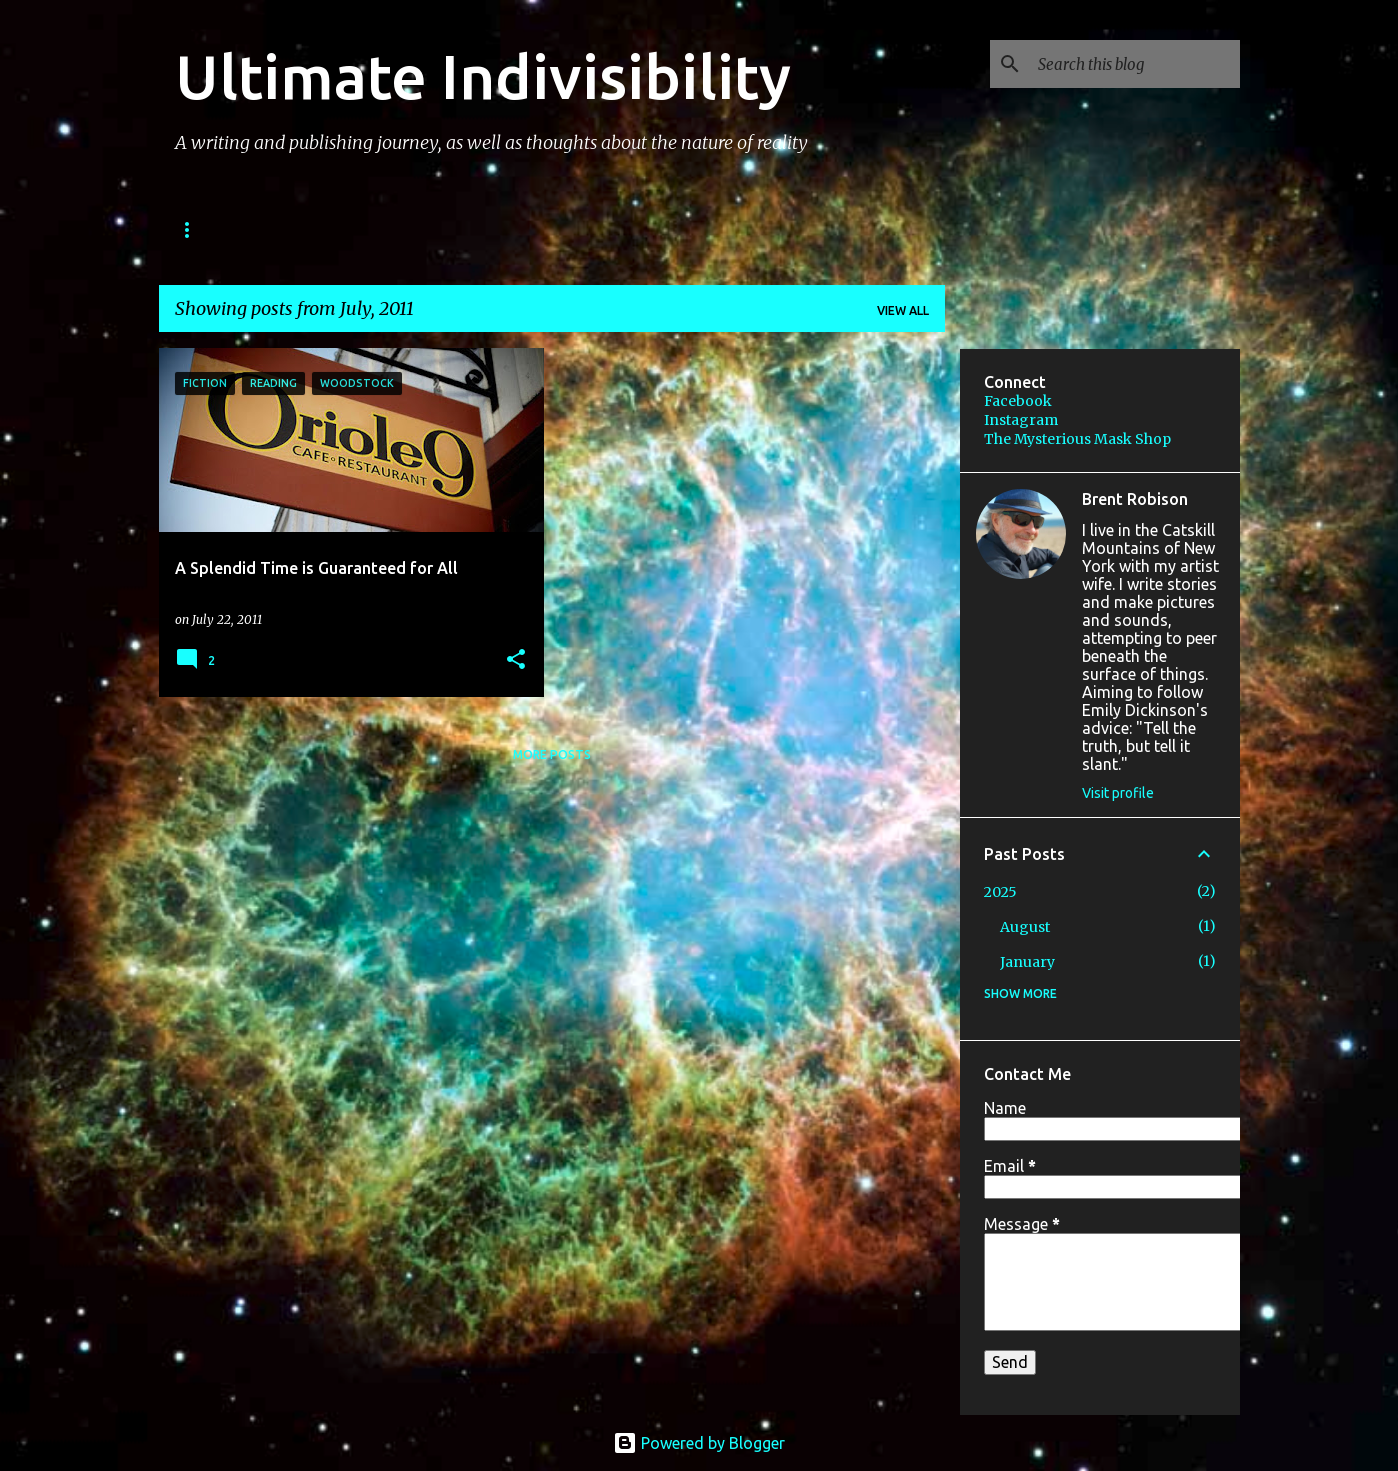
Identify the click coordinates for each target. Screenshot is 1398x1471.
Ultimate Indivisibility (483, 76)
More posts (552, 754)
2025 (1000, 892)
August (1025, 927)
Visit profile (1118, 793)
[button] (516, 660)
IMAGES (517, 230)
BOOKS (201, 230)
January (1027, 962)
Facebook (1018, 401)
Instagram (1021, 420)
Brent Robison (1135, 499)
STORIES (302, 230)
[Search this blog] (1135, 64)
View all (903, 310)
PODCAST (411, 230)
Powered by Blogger (699, 1443)
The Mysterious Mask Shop (1077, 439)
